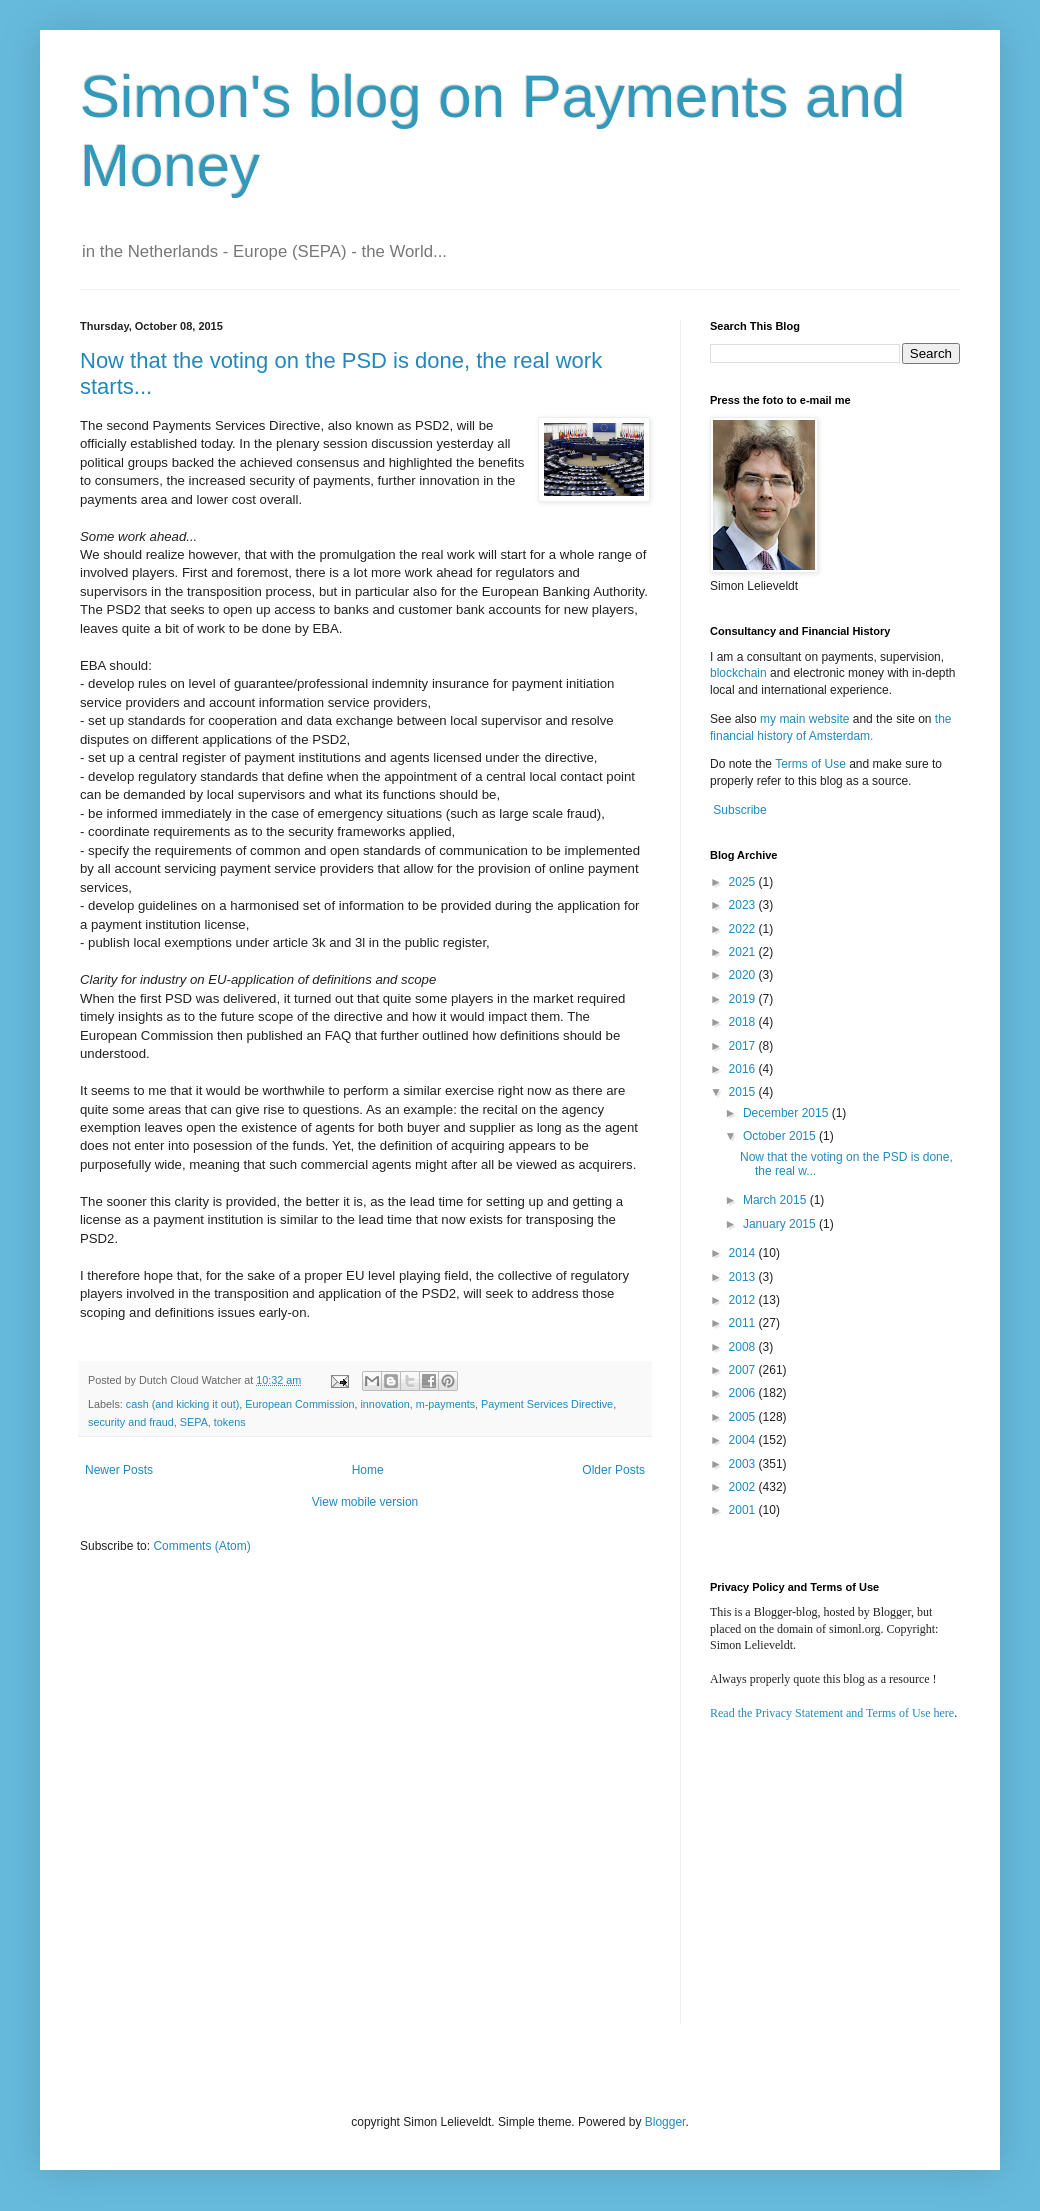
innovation (384, 1404)
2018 (744, 1022)
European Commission (299, 1404)
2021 (744, 952)
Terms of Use (810, 764)
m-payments (445, 1404)
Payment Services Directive (547, 1404)
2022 (744, 929)
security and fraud (131, 1422)
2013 (744, 1277)
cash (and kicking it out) (182, 1404)
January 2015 (781, 1224)
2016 (744, 1069)
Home (368, 1470)
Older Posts (613, 1470)
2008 (744, 1347)
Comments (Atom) (201, 1546)
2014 (744, 1253)
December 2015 (787, 1113)
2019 (744, 999)
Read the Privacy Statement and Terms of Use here (832, 1713)
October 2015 (781, 1136)
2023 (744, 905)
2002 (744, 1487)
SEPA (194, 1422)
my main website (804, 719)
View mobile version (365, 1502)
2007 (744, 1370)
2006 (744, 1393)
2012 (744, 1300)
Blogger (665, 2122)
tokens (230, 1422)
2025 (744, 882)
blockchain (740, 673)
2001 (744, 1510)
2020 (744, 975)
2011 (744, 1323)
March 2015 (776, 1200)
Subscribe (739, 810)
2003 (744, 1464)
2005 (744, 1417)
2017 (744, 1046)
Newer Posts (119, 1470)
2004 (744, 1440)
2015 (744, 1092)
